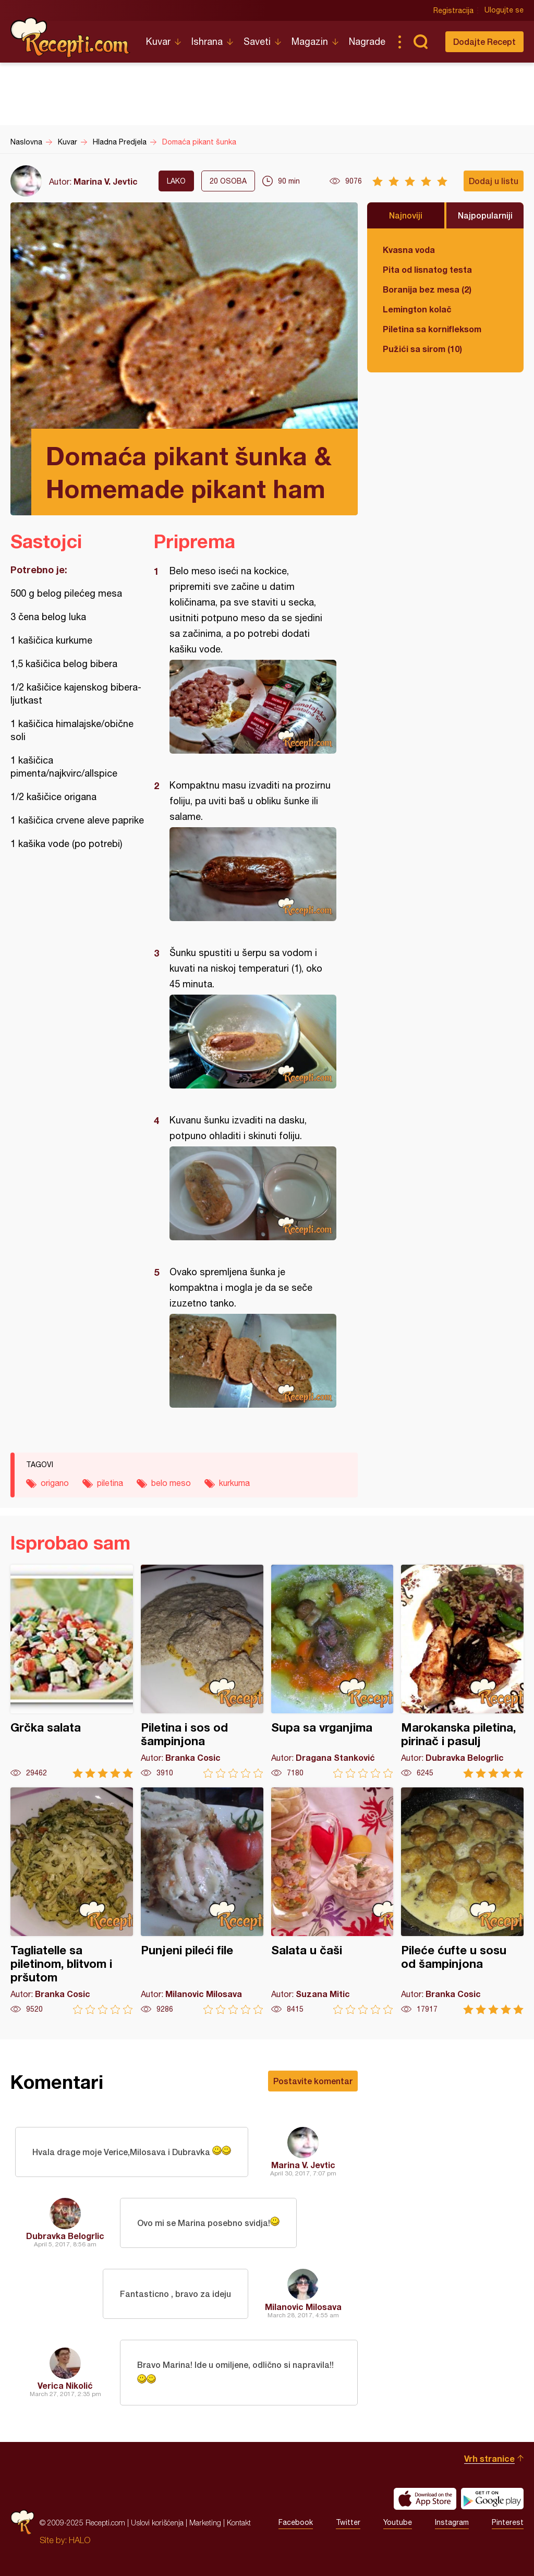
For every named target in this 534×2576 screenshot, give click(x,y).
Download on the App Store (425, 2499)
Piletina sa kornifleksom (432, 329)
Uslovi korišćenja (157, 2522)
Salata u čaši (332, 1900)
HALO (79, 2540)
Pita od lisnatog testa (427, 269)
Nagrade (367, 41)
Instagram (452, 2523)
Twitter (348, 2523)
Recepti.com (70, 37)
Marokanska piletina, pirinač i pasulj (462, 1671)
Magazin (310, 41)
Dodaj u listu (493, 181)
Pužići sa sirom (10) (422, 349)
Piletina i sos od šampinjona (202, 1671)
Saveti (257, 41)
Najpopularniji (485, 215)
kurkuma (234, 1482)
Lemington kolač (417, 309)
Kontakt (239, 2522)
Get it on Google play (492, 2499)
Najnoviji (405, 215)
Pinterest (508, 2523)
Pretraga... (420, 41)
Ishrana (207, 41)
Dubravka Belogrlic (65, 2236)
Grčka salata (71, 1671)
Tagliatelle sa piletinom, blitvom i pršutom (71, 1900)
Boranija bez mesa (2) (427, 289)
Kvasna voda (409, 250)
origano (55, 1482)
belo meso (171, 1482)
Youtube (397, 2523)
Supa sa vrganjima (332, 1671)
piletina (110, 1482)
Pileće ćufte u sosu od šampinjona (462, 1900)
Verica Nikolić (65, 2385)
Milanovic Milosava (303, 2307)
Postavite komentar (313, 2081)
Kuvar (158, 41)
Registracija (453, 10)
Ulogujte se (504, 10)
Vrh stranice (489, 2458)
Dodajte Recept (484, 41)
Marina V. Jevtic (106, 181)
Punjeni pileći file (202, 1900)
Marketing (205, 2522)
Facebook (295, 2523)
